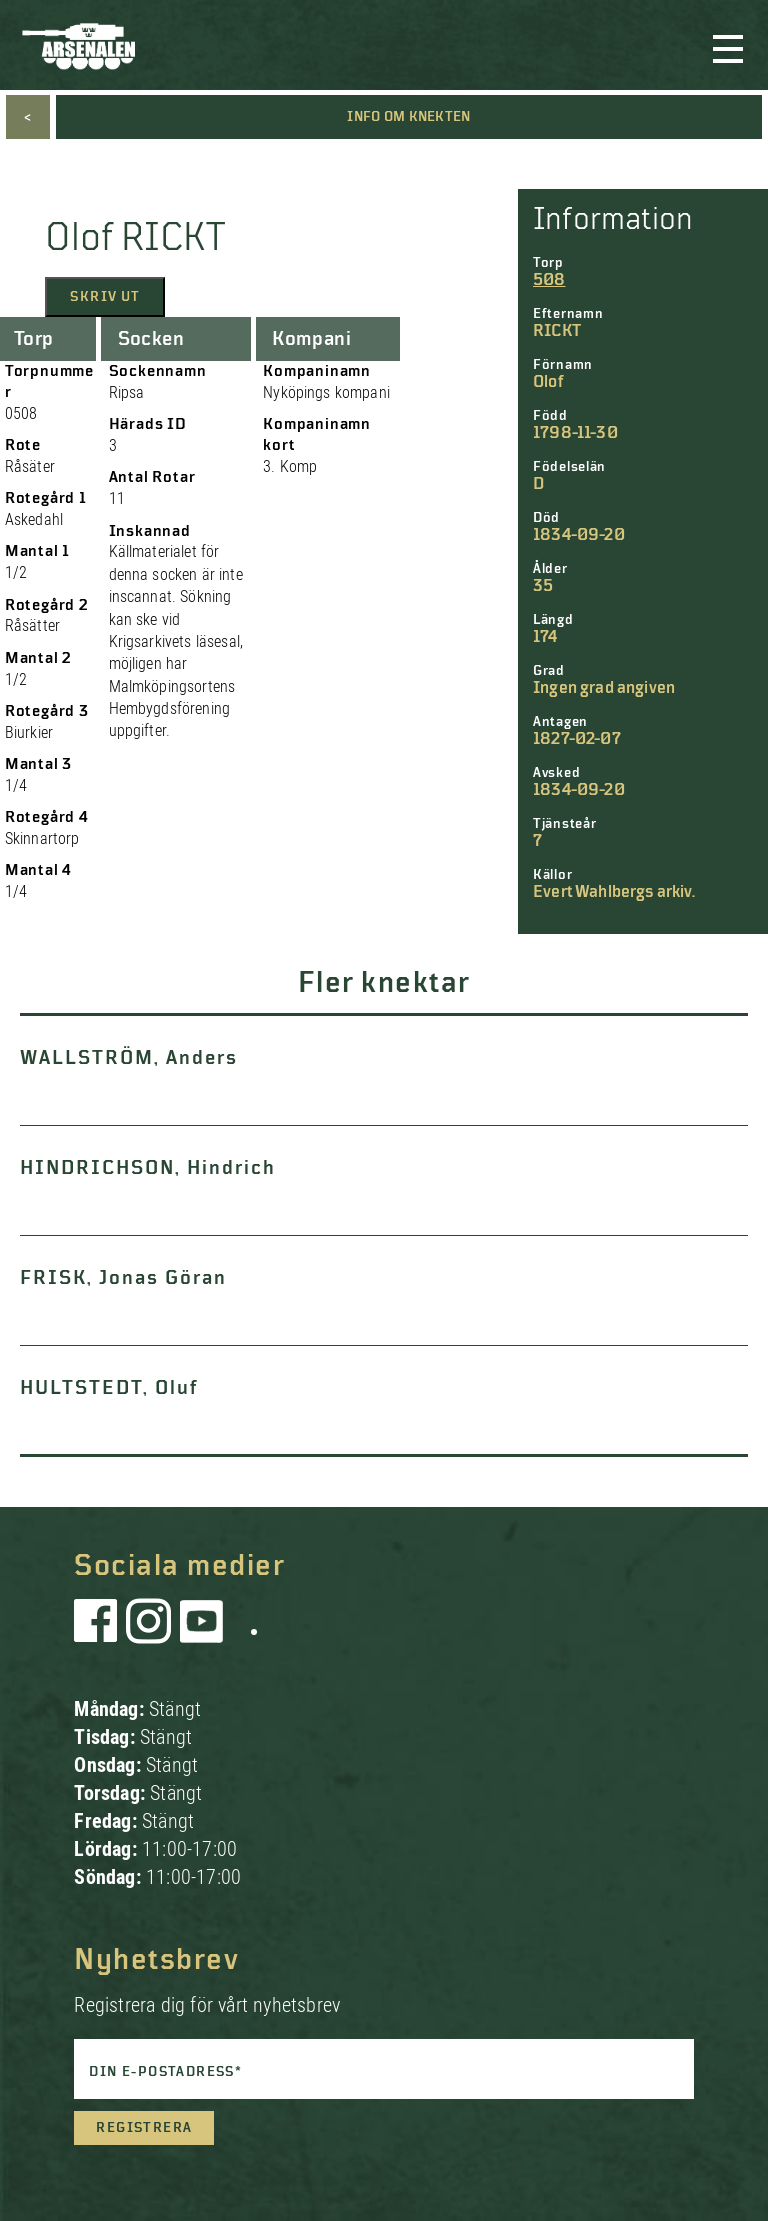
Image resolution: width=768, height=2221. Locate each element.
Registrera (144, 2128)
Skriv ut (105, 297)
